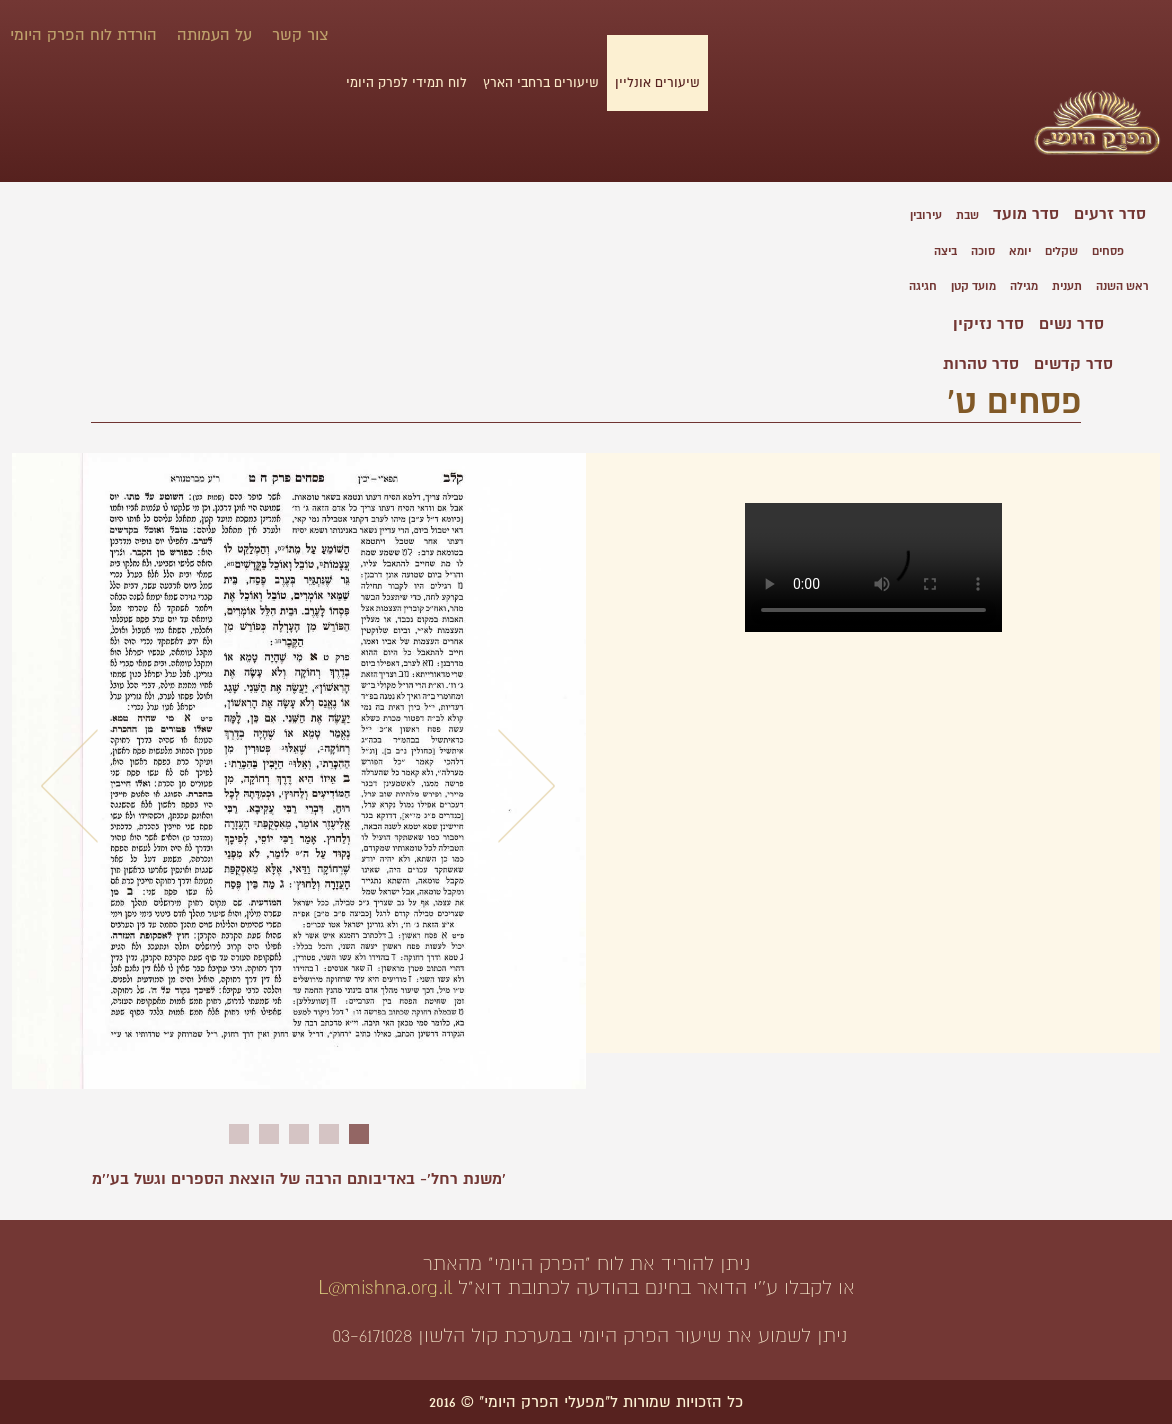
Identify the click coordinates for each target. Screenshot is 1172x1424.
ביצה (945, 251)
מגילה (1024, 286)
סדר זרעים (1110, 214)
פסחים (1108, 251)
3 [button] (299, 1134)
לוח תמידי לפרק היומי (406, 83)
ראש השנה (1122, 286)
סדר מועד (1026, 214)
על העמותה (214, 35)
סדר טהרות (981, 364)
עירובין (926, 215)
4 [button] (269, 1134)
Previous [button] (70, 785)
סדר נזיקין (988, 324)
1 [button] (359, 1134)
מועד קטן (973, 286)
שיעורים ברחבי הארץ (541, 83)
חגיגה (923, 286)
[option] (299, 781)
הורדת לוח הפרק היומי (83, 35)
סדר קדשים (1073, 364)
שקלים (1061, 251)
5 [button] (239, 1134)
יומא (1020, 251)
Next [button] (527, 785)
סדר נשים (1071, 324)
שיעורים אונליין (657, 83)
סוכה (983, 251)
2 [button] (329, 1134)
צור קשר (300, 35)
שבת (967, 215)
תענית (1067, 286)
